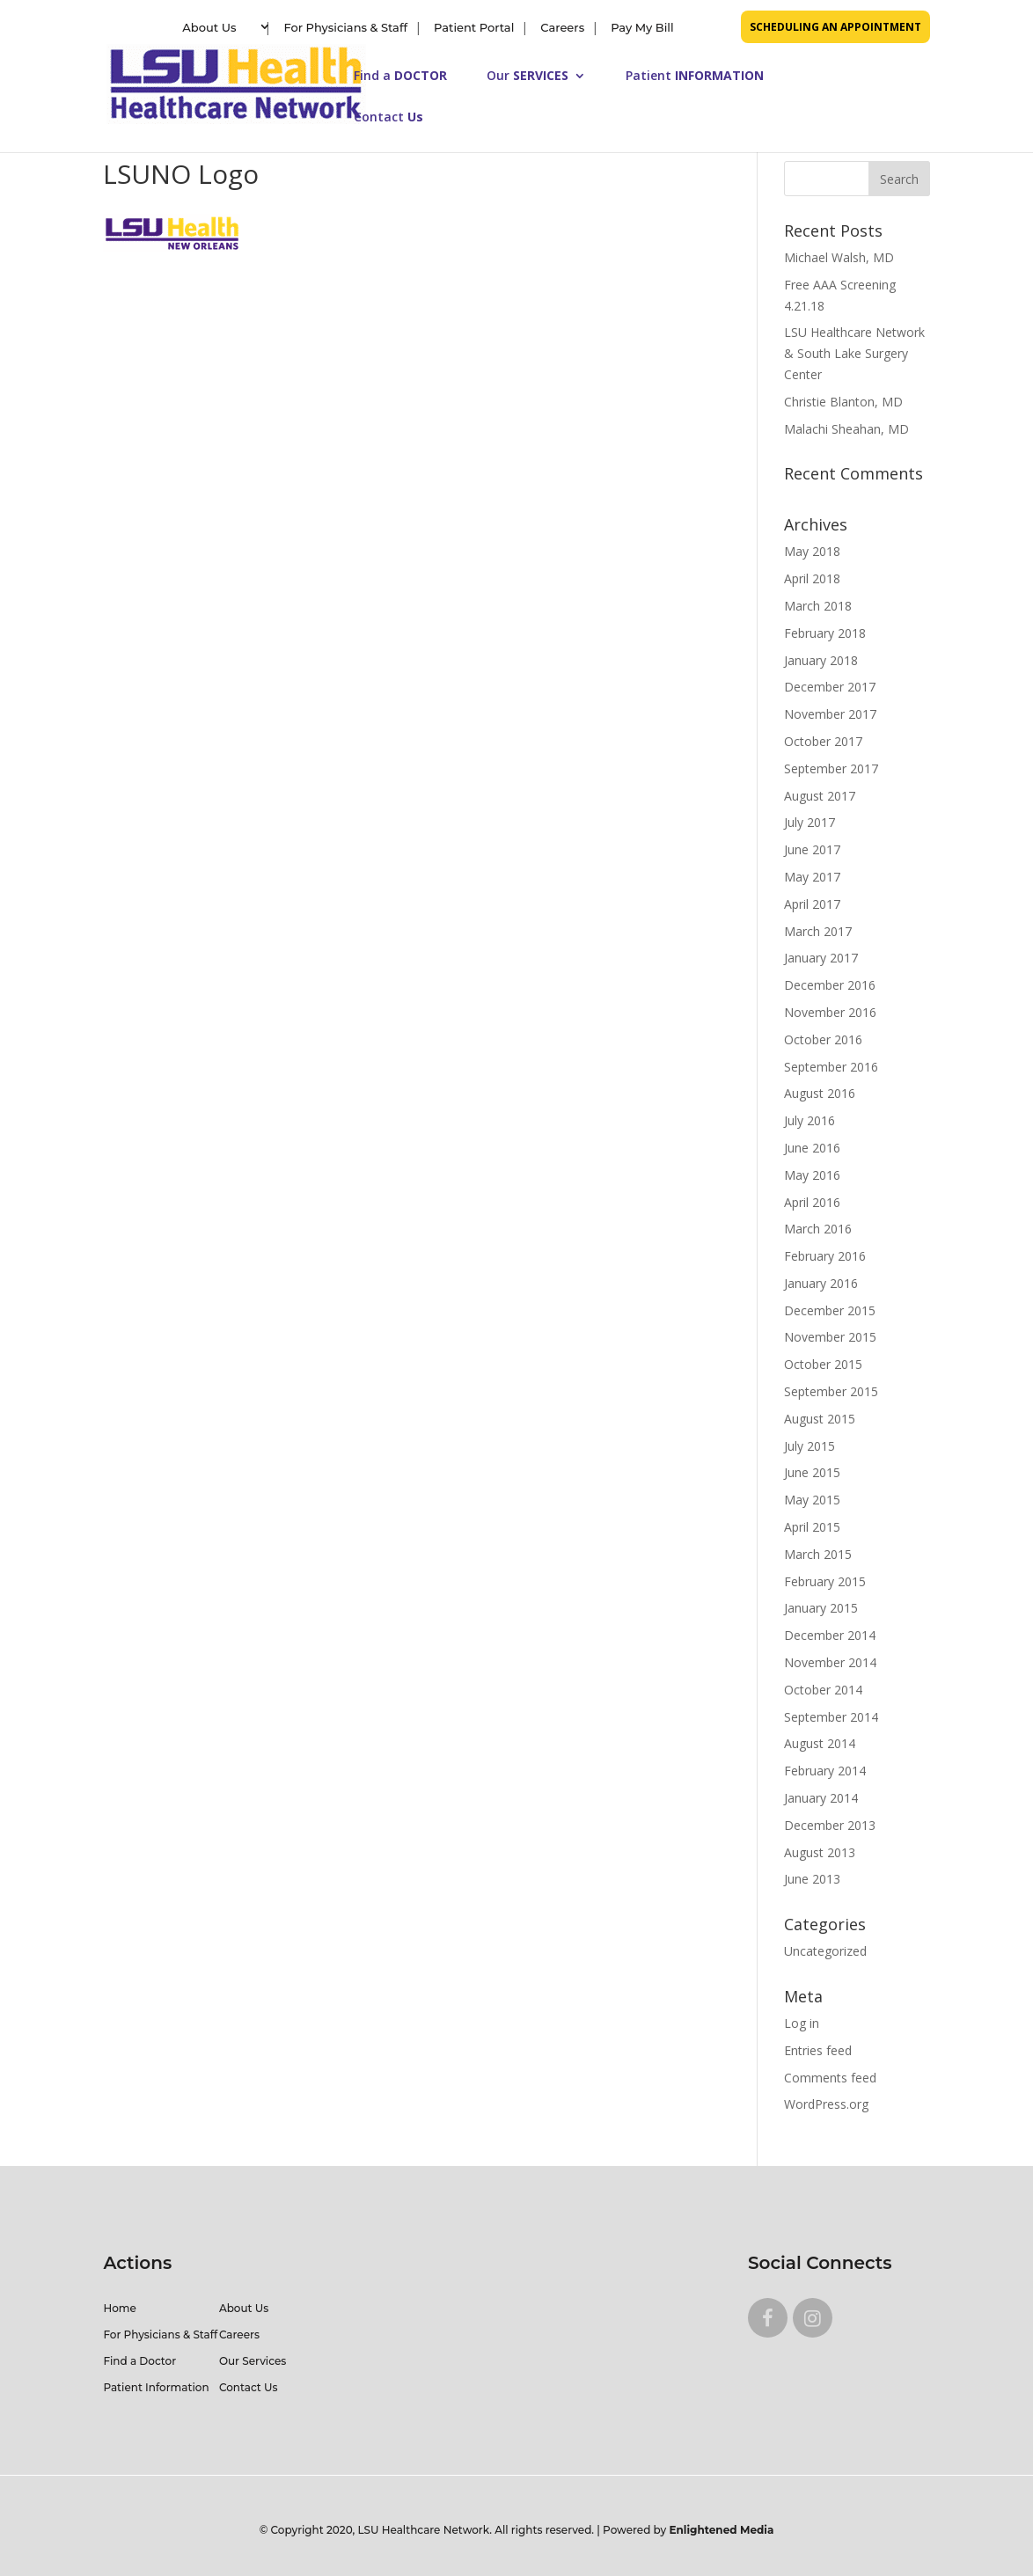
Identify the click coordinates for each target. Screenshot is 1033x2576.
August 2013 (819, 1852)
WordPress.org (826, 2104)
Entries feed (818, 2050)
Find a (400, 77)
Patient (695, 77)
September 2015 (831, 1391)
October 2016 (823, 1039)
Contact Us (248, 2387)
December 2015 (829, 1310)
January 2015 (821, 1607)
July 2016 (809, 1120)
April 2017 (812, 904)
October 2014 (823, 1689)
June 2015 (812, 1472)
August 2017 (819, 795)
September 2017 (831, 768)
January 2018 (821, 660)
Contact (388, 118)
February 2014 (825, 1770)
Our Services (252, 2360)
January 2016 (821, 1283)
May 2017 (812, 876)
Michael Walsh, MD (839, 257)
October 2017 (823, 741)
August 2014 (819, 1743)
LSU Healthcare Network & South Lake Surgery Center (854, 353)
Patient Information (156, 2387)
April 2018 (812, 578)
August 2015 (819, 1418)
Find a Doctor (139, 2360)
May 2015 (812, 1499)
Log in (801, 2023)
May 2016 (812, 1175)
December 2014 (829, 1635)
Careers (562, 27)
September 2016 (831, 1066)
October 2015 (823, 1364)
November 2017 (830, 714)
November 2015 (830, 1336)
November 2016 (830, 1012)
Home (119, 2308)
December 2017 (829, 686)
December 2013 (829, 1825)
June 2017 (812, 849)
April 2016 (812, 1202)
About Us (209, 27)
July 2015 (809, 1446)
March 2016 (818, 1228)
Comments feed (830, 2077)
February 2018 (825, 633)
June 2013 (812, 1878)
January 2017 (821, 957)
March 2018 (818, 605)
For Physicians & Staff (345, 27)
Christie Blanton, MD (843, 401)
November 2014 (830, 1662)
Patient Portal (474, 27)
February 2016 (825, 1256)
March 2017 (818, 931)
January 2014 (821, 1797)
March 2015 (818, 1554)
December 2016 (829, 985)
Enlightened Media (722, 2529)
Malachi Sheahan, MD (846, 429)
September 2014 (831, 1717)
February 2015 (825, 1581)
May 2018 (812, 551)
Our (527, 77)
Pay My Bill (642, 27)
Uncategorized (825, 1951)
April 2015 (812, 1527)
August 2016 (819, 1093)
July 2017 (809, 822)
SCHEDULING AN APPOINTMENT (835, 26)
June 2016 (812, 1147)
